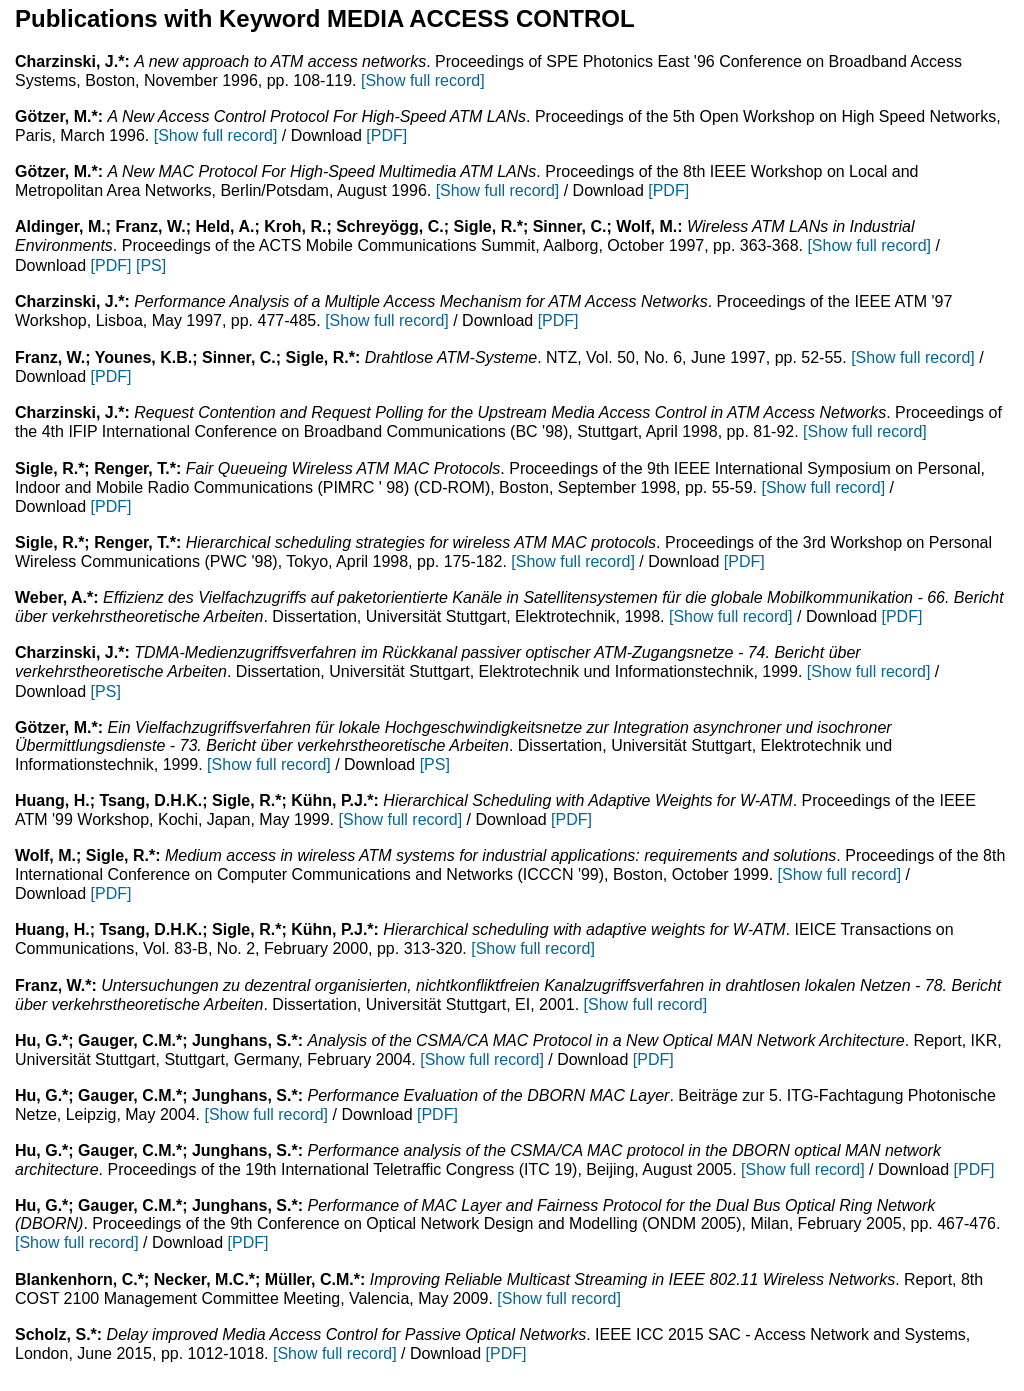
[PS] (151, 265)
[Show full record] (423, 80)
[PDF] (386, 135)
